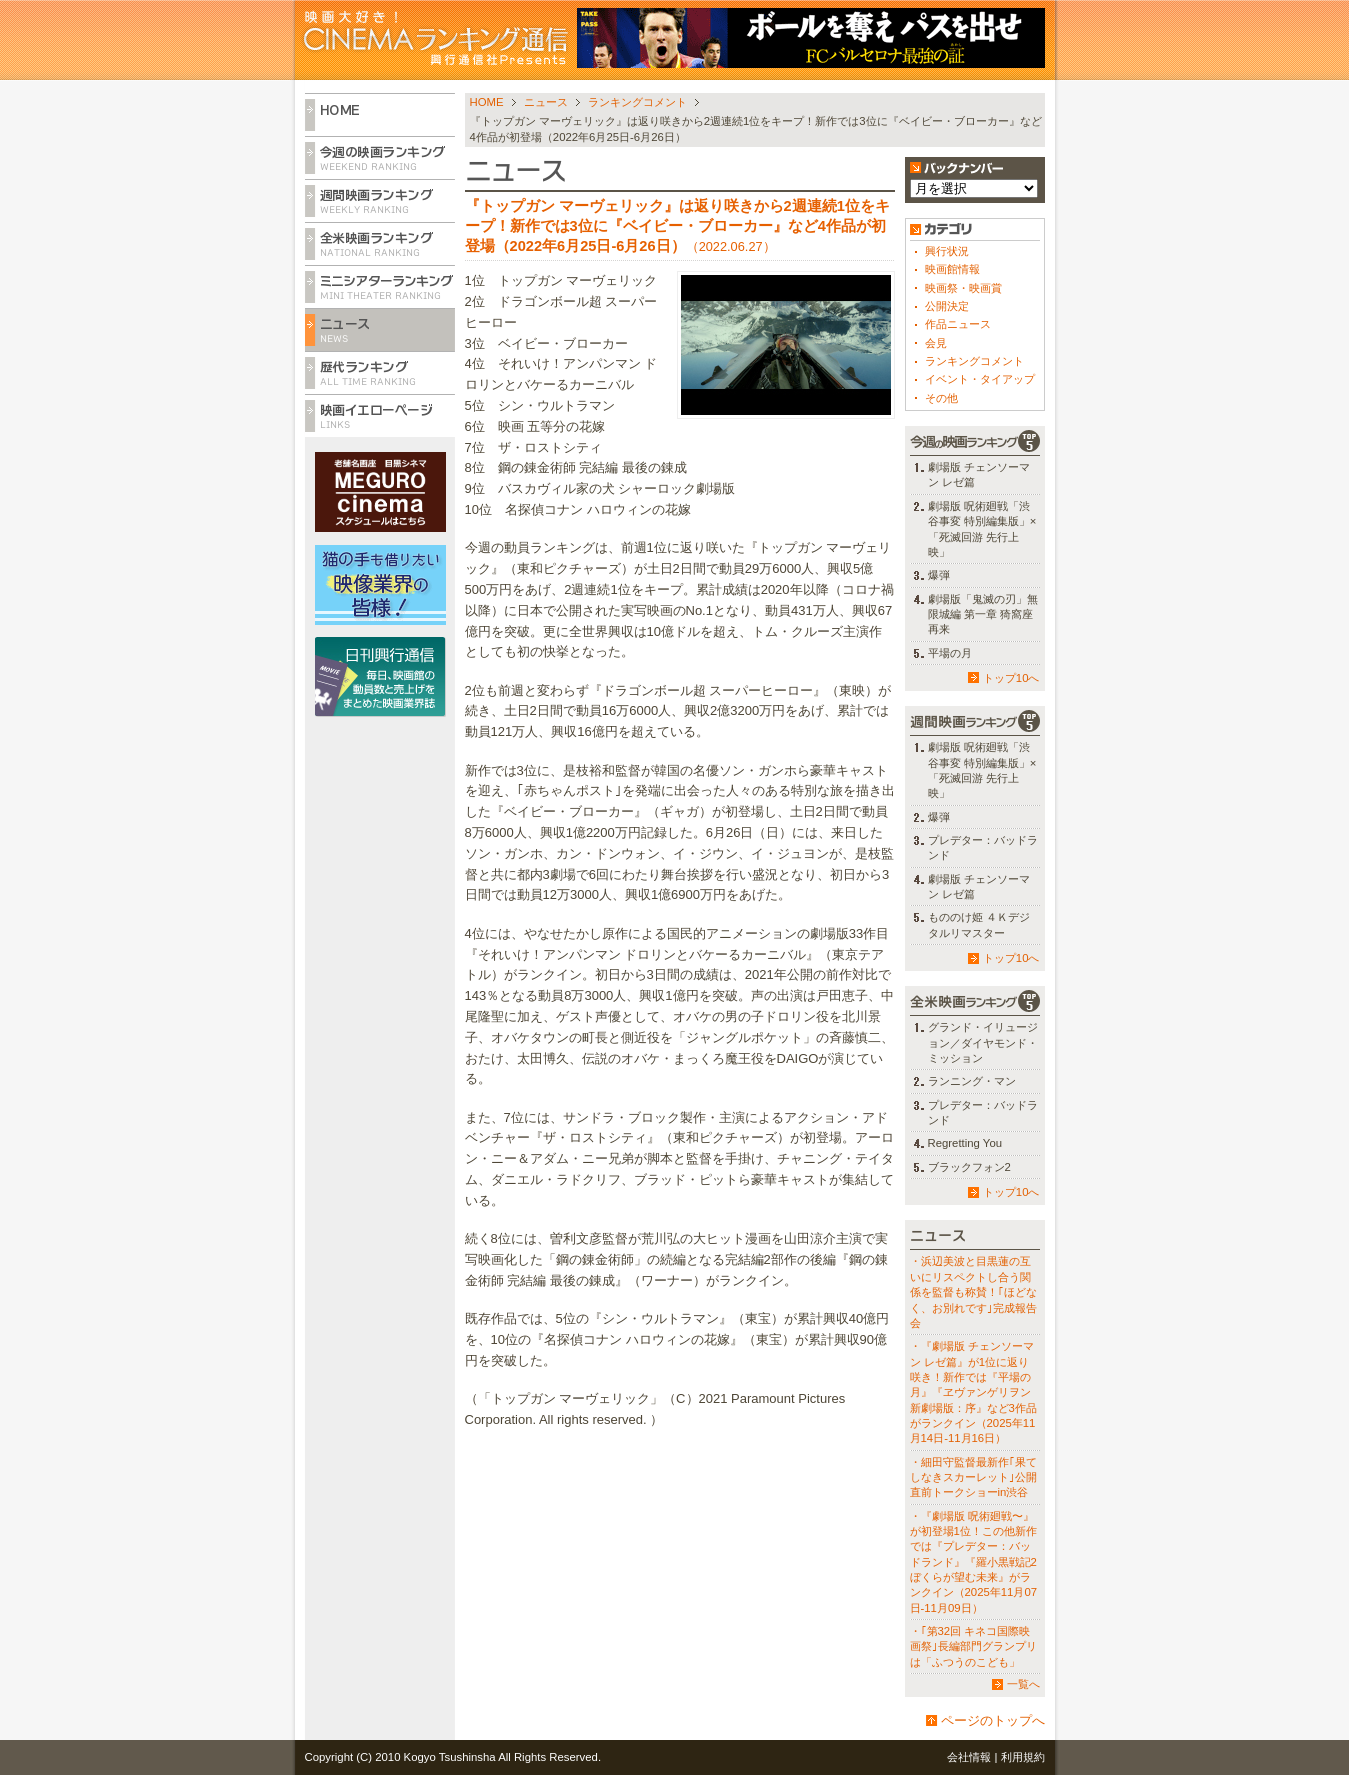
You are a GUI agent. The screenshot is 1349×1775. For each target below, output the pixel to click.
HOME (487, 102)
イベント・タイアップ (980, 379)
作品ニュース (958, 324)
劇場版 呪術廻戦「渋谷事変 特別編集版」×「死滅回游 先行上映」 (982, 529)
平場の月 (950, 653)
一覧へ (1023, 1684)
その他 (941, 398)
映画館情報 (952, 269)
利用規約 (1023, 1757)
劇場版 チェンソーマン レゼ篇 (979, 474)
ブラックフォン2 (969, 1167)
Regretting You (965, 1143)
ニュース (546, 102)
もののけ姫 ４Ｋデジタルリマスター (979, 924)
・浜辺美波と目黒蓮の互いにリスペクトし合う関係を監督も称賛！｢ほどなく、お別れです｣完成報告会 (973, 1291)
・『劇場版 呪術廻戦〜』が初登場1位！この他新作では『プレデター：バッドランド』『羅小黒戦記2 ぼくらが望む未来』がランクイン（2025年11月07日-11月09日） (974, 1562)
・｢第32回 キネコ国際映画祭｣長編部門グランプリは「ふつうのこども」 (973, 1646)
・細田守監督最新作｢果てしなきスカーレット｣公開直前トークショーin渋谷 (973, 1477)
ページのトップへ (993, 1720)
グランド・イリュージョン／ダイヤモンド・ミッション (983, 1042)
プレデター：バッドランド (983, 847)
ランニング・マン (972, 1081)
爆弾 (939, 575)
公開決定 (947, 306)
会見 (936, 343)
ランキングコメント (637, 102)
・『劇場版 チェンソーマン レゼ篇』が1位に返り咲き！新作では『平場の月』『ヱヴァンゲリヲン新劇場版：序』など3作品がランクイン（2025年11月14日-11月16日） (973, 1392)
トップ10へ (1011, 678)
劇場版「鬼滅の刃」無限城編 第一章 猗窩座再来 (983, 614)
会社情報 (969, 1757)
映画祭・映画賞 (963, 288)
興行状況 (947, 251)
